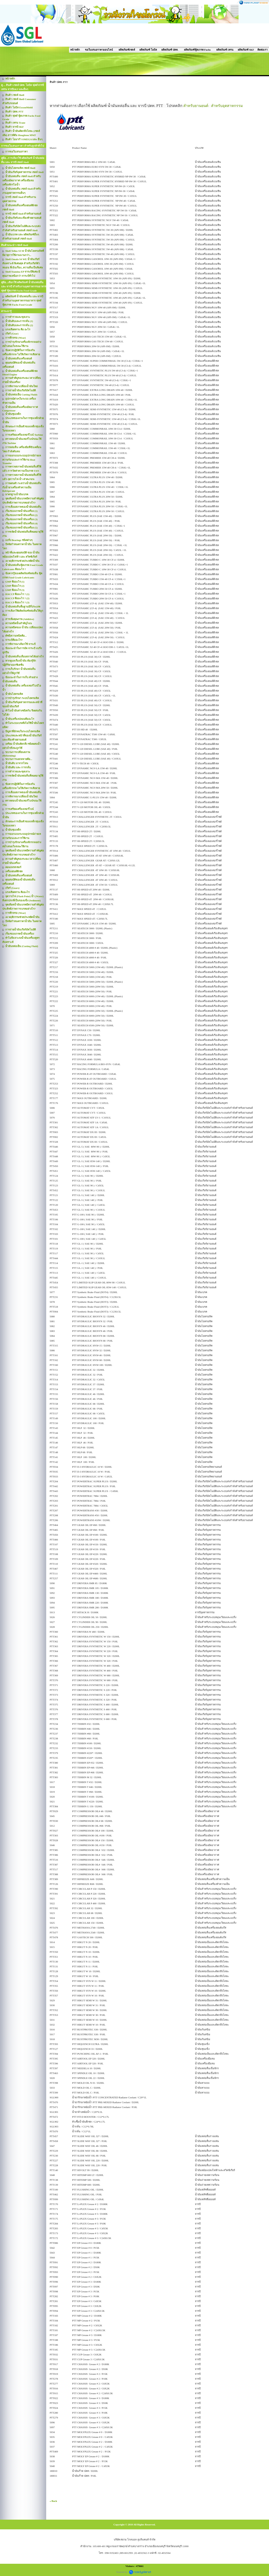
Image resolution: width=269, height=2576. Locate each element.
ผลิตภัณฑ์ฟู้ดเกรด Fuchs (197, 49)
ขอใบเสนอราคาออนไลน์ (99, 49)
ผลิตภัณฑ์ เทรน (224, 49)
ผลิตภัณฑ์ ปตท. (169, 49)
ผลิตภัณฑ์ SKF (246, 49)
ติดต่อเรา (262, 49)
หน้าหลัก (75, 49)
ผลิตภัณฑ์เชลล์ (127, 49)
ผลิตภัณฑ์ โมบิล (148, 49)
